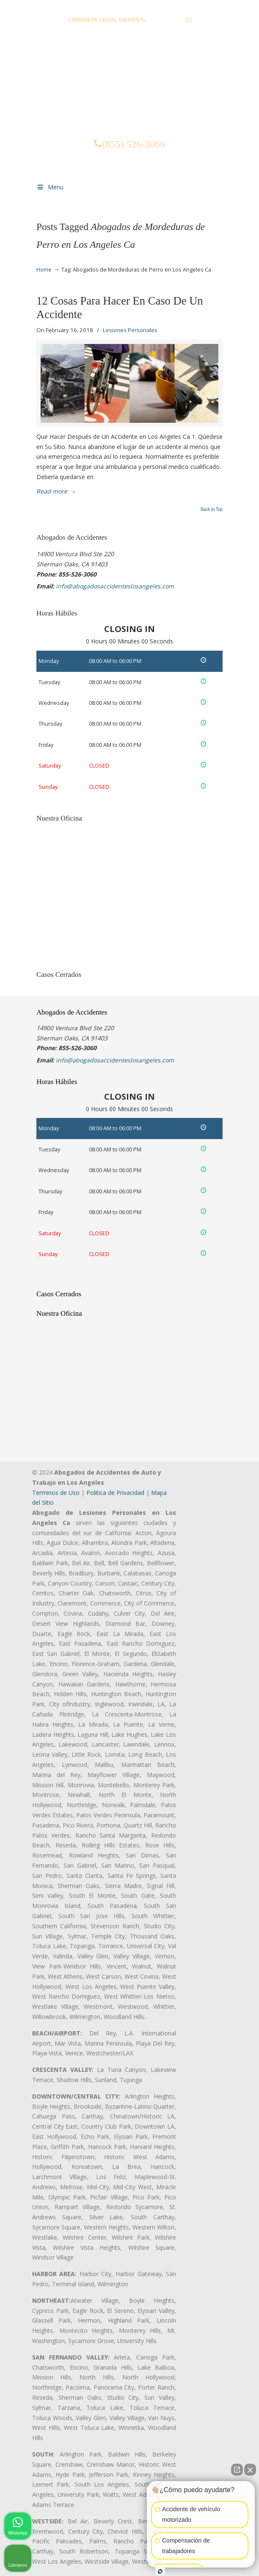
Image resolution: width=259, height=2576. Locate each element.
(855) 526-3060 (165, 20)
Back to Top (212, 509)
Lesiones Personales (130, 330)
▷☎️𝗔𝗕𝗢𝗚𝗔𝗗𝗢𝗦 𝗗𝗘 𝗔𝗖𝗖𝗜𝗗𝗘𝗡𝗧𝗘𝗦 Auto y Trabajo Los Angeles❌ (129, 90)
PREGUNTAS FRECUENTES (130, 6)
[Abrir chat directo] (237, 2470)
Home (44, 269)
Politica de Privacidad (115, 1493)
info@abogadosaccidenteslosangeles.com (129, 33)
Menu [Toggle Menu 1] (49, 187)
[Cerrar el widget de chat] (250, 2470)
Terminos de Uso (56, 1493)
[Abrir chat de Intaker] (160, 2571)
